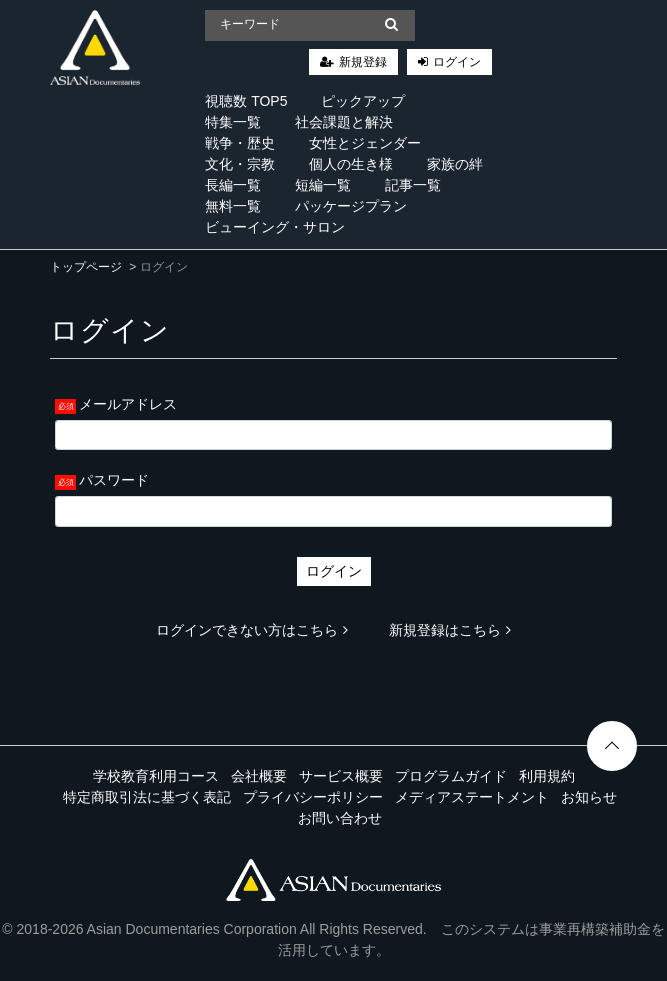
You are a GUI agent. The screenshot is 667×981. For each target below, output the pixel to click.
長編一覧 (233, 185)
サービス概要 (341, 776)
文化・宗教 (240, 164)
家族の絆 (455, 164)
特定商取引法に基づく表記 (147, 797)
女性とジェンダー (365, 143)
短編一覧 (323, 185)
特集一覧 (233, 122)
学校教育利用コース (156, 776)
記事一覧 (413, 185)
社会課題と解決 (344, 122)
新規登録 (363, 62)
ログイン (457, 62)
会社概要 (259, 776)
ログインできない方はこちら (252, 630)
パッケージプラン (351, 206)
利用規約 (547, 776)
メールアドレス (128, 404)
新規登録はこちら (450, 630)
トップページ (86, 267)
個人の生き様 (351, 164)
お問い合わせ (340, 818)
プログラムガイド (451, 776)
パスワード (114, 480)
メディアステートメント (472, 797)
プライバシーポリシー (313, 797)
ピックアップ (363, 101)
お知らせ (589, 797)
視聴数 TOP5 (246, 101)
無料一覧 (233, 206)
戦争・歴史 (240, 143)
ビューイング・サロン (275, 227)
